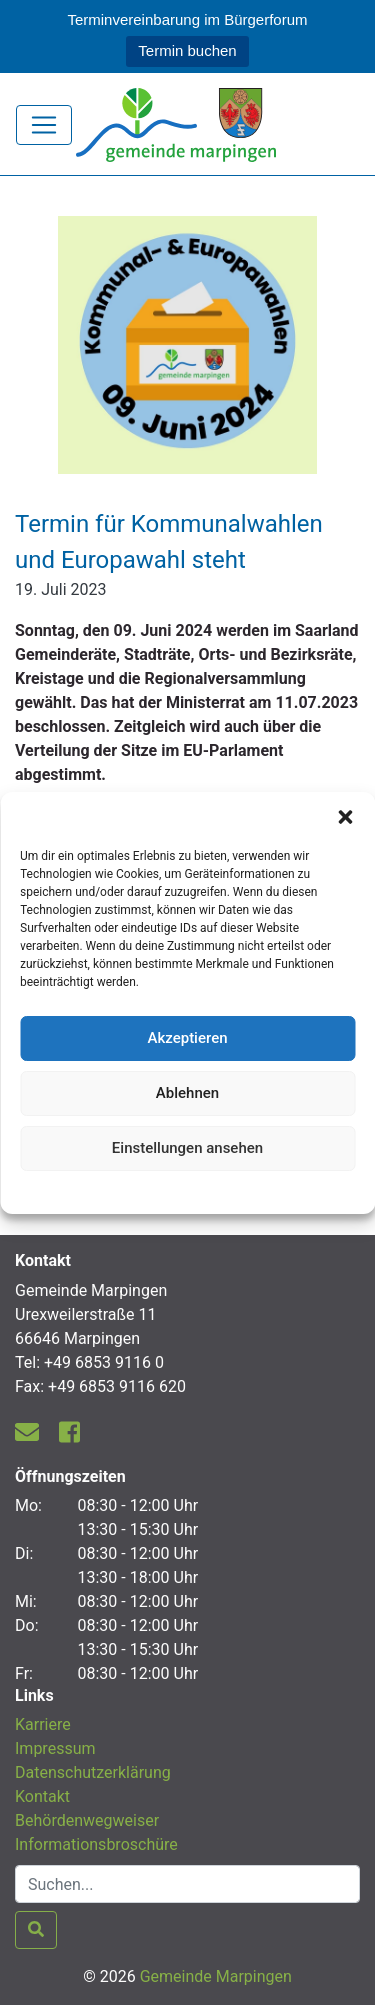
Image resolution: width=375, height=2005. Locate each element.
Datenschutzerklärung (187, 1190)
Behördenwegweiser (87, 1820)
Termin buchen (187, 50)
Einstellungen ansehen (187, 1148)
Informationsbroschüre (96, 1844)
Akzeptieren (187, 1038)
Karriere (43, 1724)
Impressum (55, 1748)
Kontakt (42, 1796)
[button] (345, 817)
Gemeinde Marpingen (216, 1976)
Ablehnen (187, 1093)
